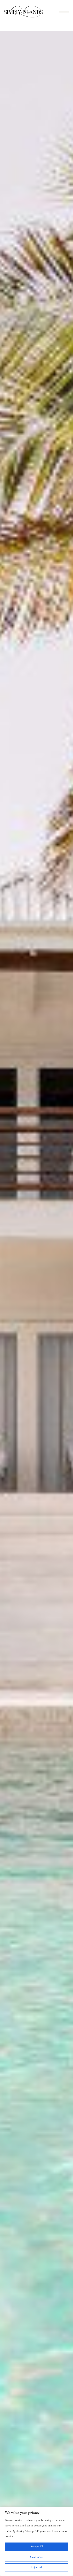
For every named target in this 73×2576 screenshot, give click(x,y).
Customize (36, 2557)
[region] (36, 2541)
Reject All (36, 2567)
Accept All (36, 2546)
